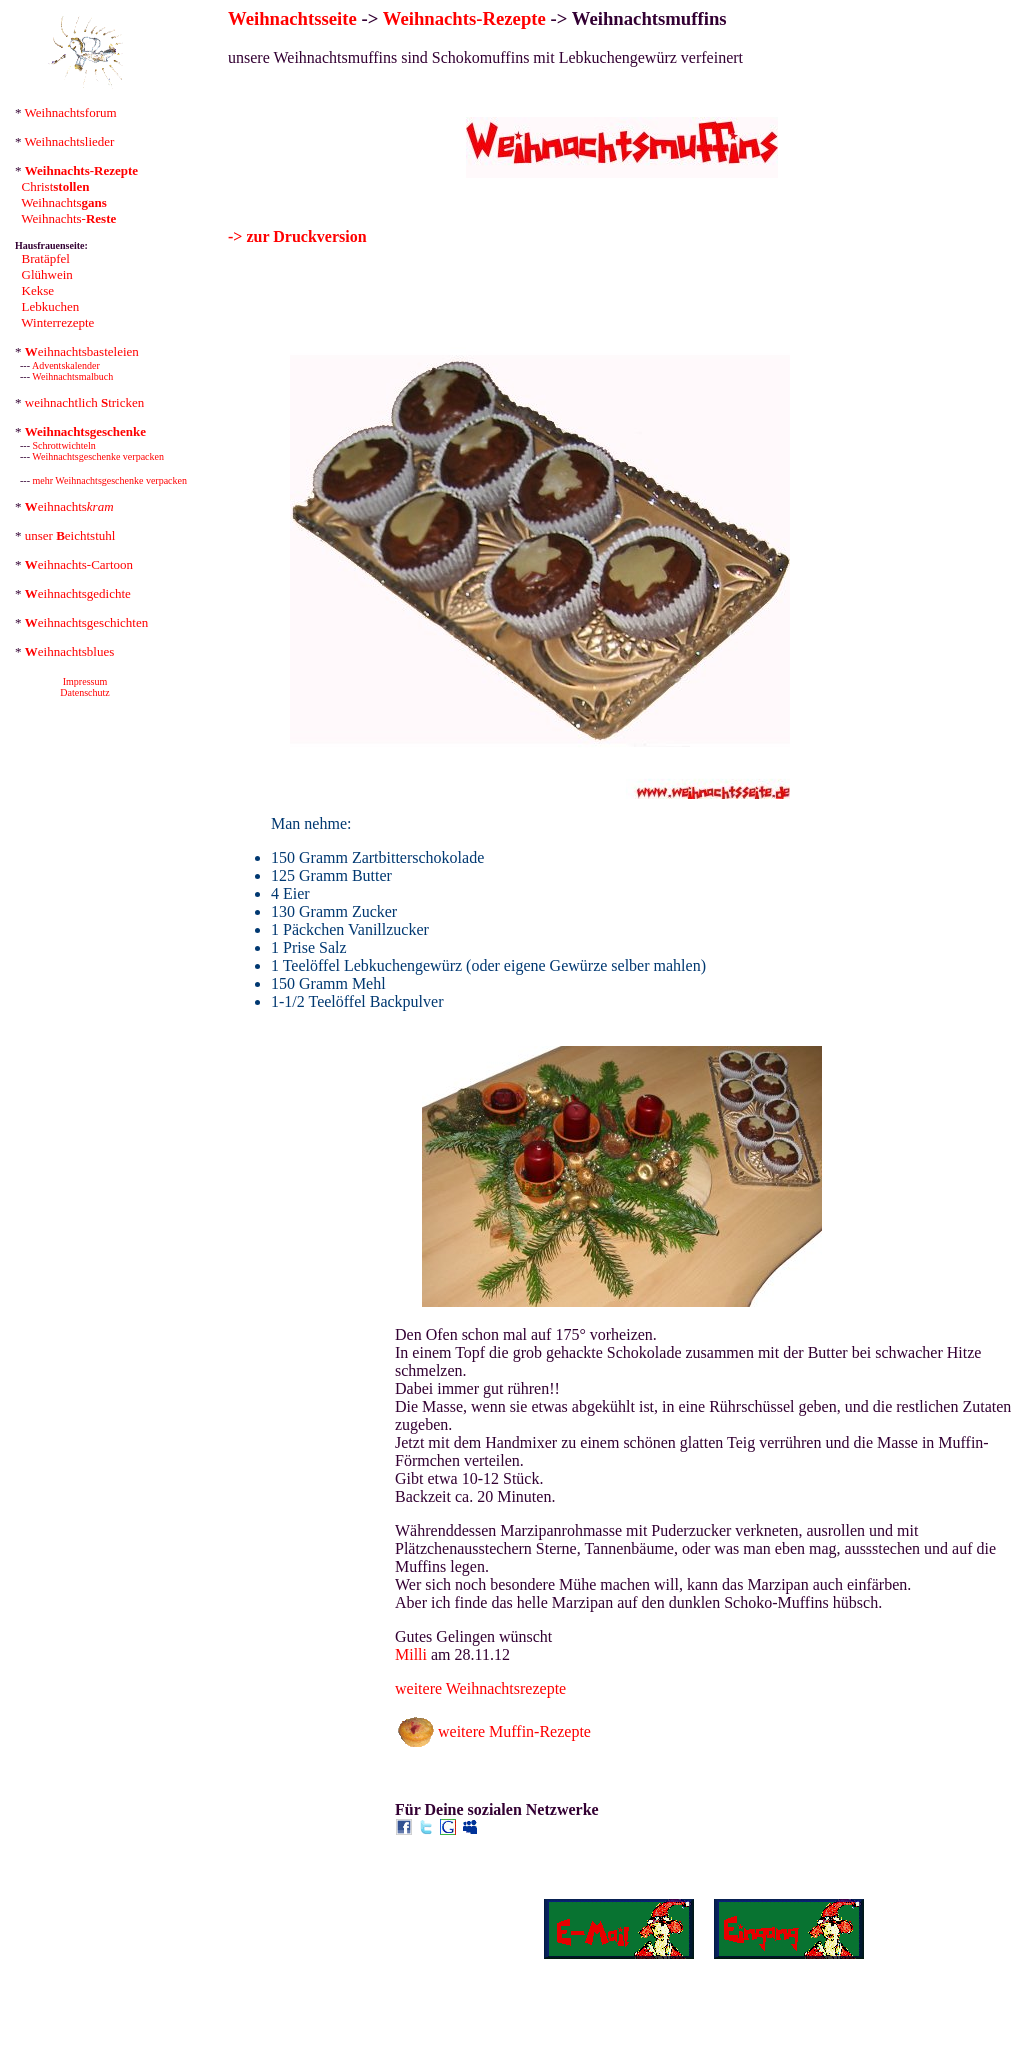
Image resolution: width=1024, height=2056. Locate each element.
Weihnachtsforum (71, 112)
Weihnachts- (68, 218)
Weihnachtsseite (292, 18)
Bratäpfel (46, 258)
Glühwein (47, 274)
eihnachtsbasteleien (82, 351)
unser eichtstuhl (70, 535)
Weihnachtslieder (70, 141)
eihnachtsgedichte (78, 593)
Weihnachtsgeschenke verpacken (98, 456)
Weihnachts (64, 202)
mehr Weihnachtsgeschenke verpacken (110, 480)
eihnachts (69, 506)
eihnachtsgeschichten (86, 622)
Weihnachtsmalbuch (72, 376)
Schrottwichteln (64, 445)
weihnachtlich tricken (85, 402)
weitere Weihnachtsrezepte (480, 1688)
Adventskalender (66, 365)
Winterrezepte (57, 322)
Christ (56, 186)
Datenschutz (84, 692)
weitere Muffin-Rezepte (514, 1731)
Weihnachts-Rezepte (464, 18)
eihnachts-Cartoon (79, 564)
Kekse (38, 290)
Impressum (85, 681)
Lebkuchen (51, 306)
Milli (411, 1654)
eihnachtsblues (70, 651)
